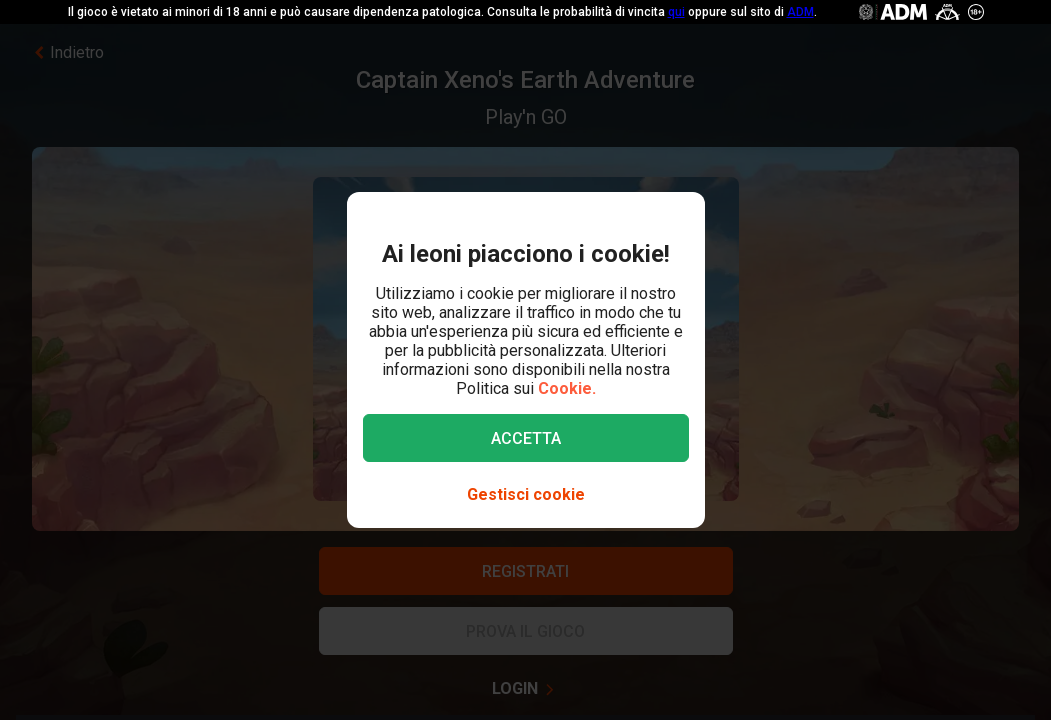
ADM (800, 12)
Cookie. (567, 388)
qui (676, 12)
